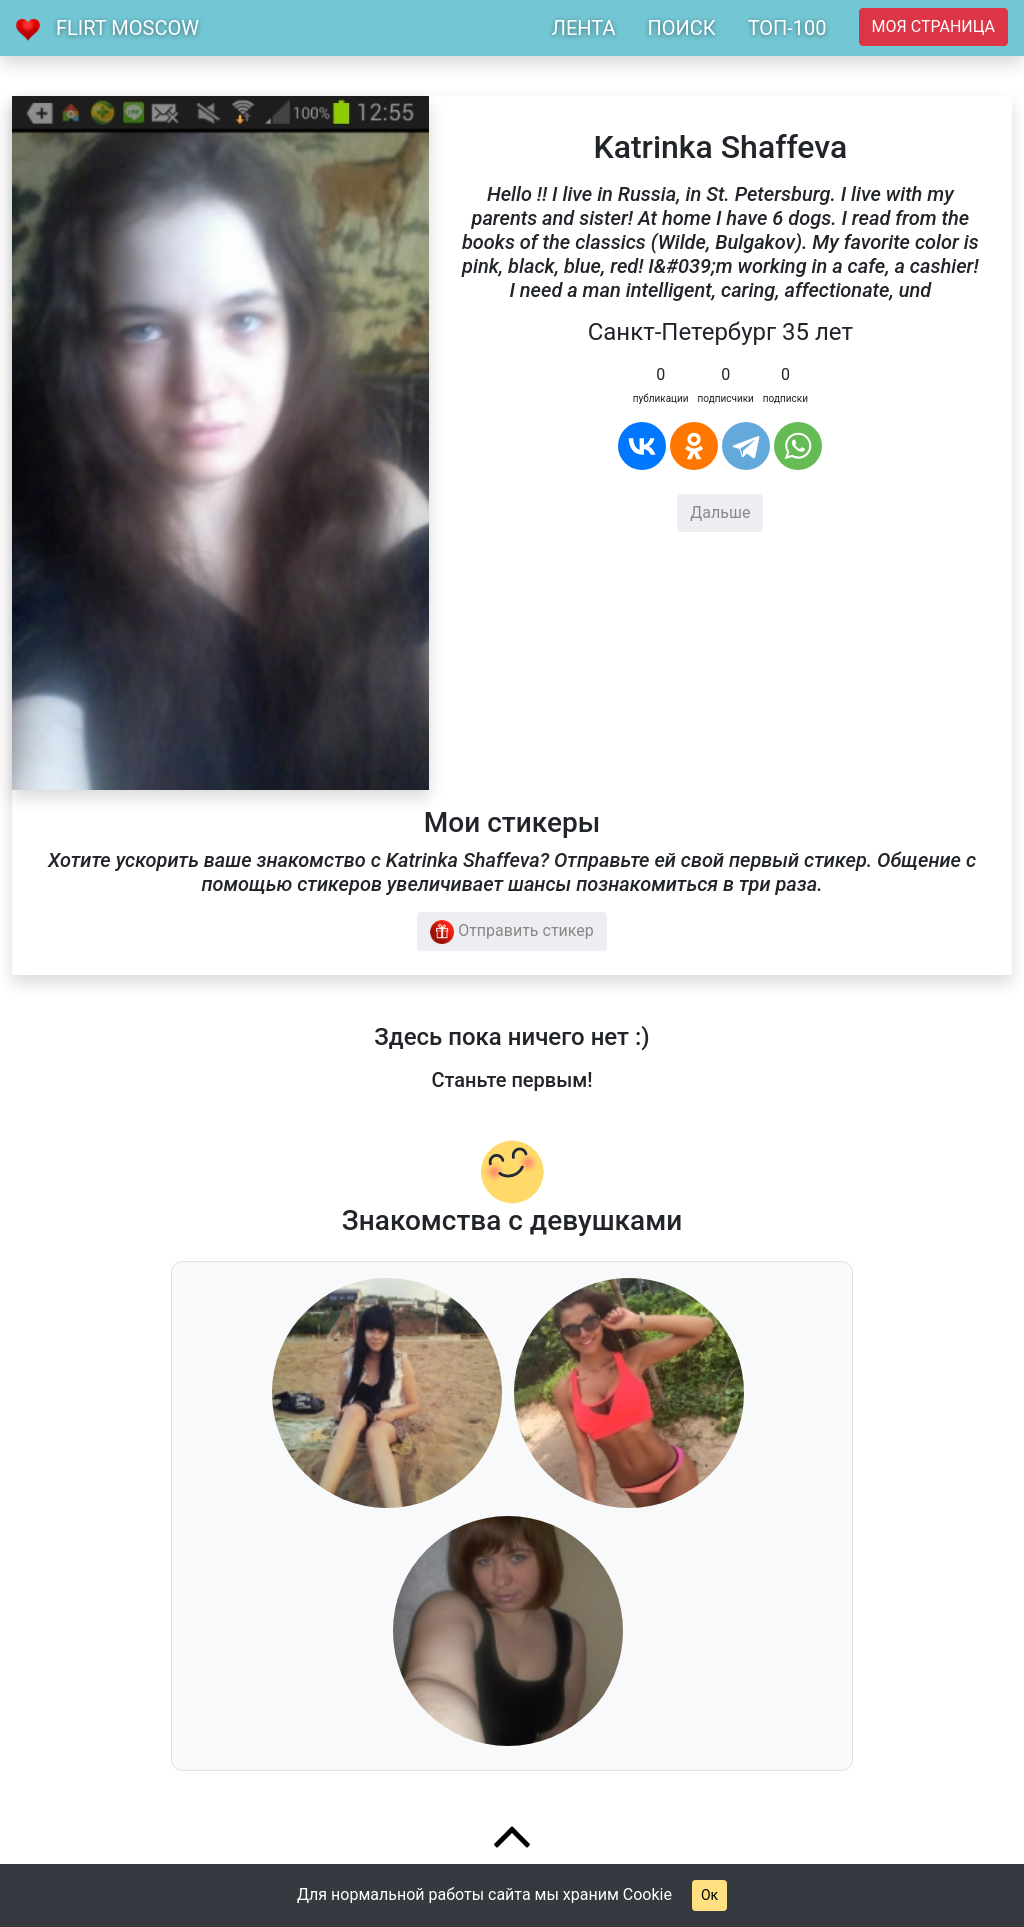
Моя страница (933, 26)
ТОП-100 (787, 28)
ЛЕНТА (584, 28)
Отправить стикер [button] (512, 932)
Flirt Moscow (127, 28)
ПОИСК (681, 28)
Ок (709, 1895)
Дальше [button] (720, 512)
